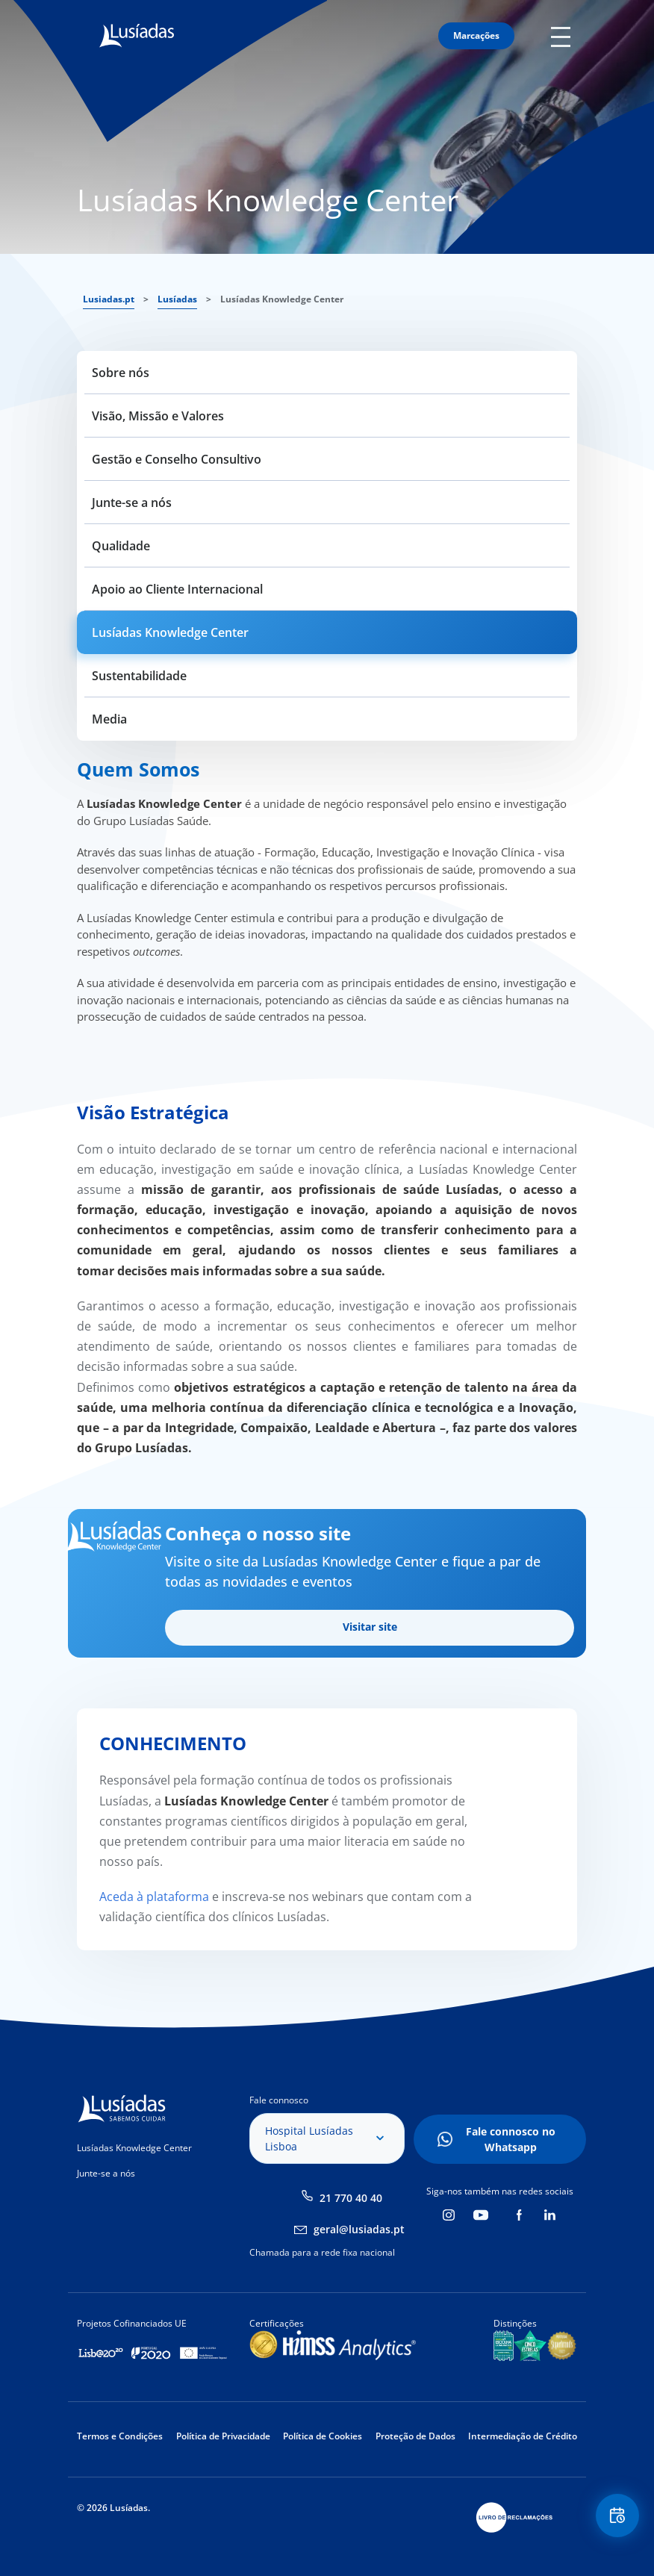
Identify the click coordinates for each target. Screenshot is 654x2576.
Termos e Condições (120, 2436)
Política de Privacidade (223, 2436)
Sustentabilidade (139, 676)
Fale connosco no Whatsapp (510, 2139)
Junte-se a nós (132, 502)
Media (109, 719)
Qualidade (121, 546)
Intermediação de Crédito (522, 2436)
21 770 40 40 (351, 2198)
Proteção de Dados (415, 2436)
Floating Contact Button (617, 2516)
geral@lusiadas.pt (359, 2229)
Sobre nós (120, 372)
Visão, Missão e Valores (158, 416)
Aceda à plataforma (154, 1896)
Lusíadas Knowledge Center (170, 632)
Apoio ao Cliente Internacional (177, 589)
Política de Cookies (322, 2436)
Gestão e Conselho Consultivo (176, 459)
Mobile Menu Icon (564, 36)
